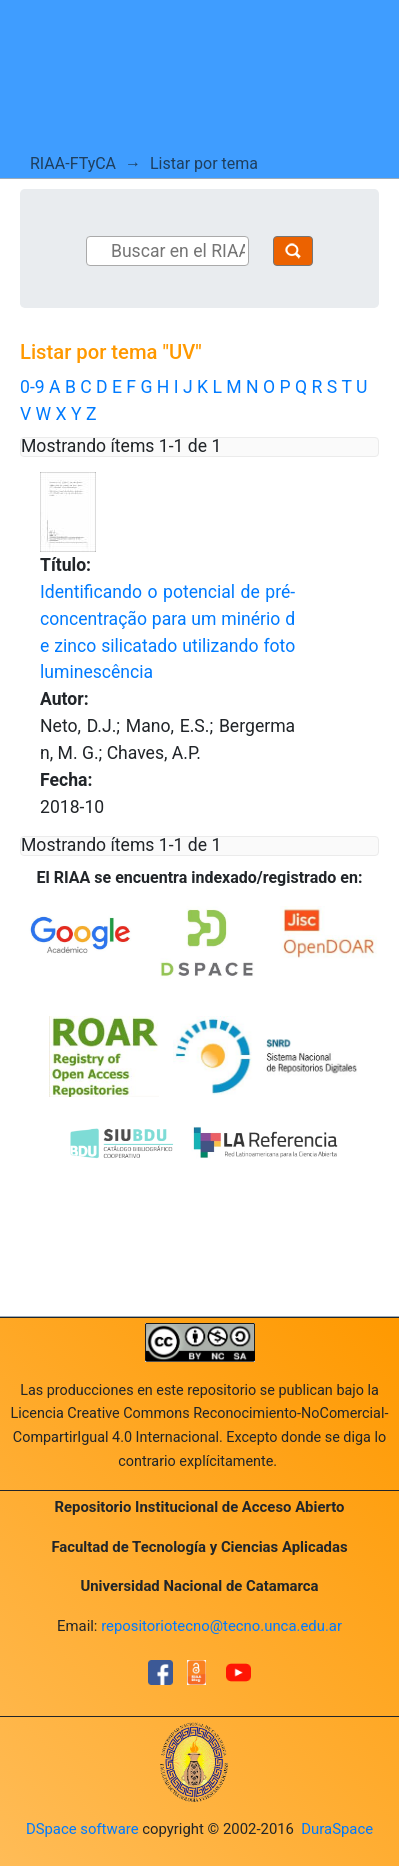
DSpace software (82, 1829)
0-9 (32, 387)
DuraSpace (337, 1829)
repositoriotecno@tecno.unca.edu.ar (221, 1626)
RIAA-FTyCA (73, 163)
